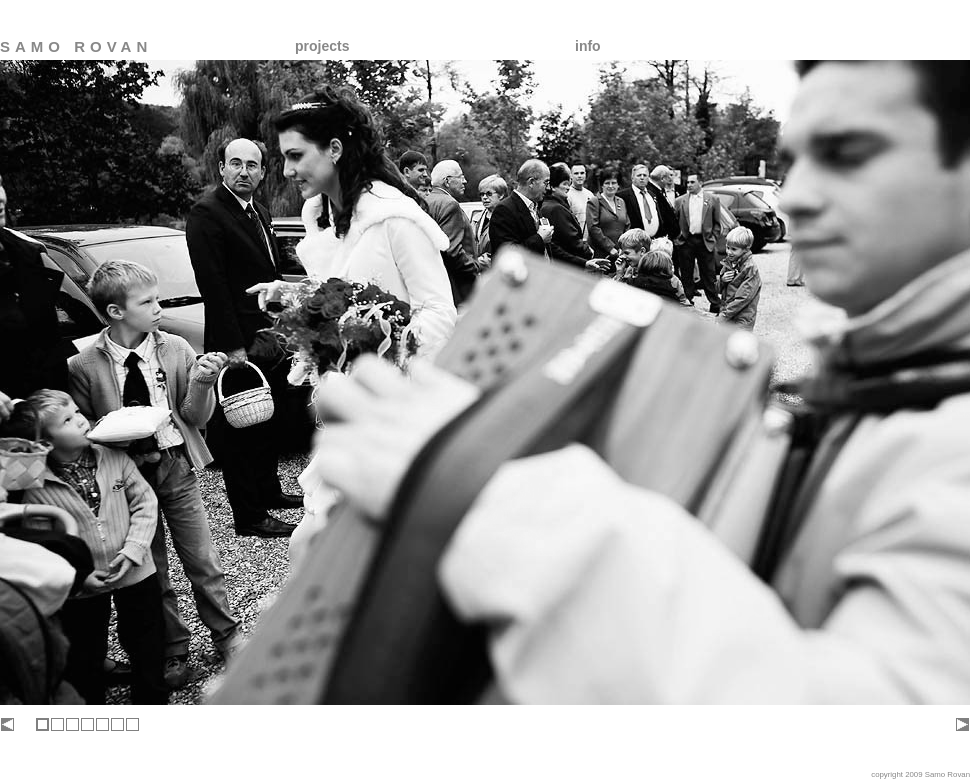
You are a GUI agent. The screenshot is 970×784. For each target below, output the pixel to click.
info (588, 46)
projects (322, 46)
